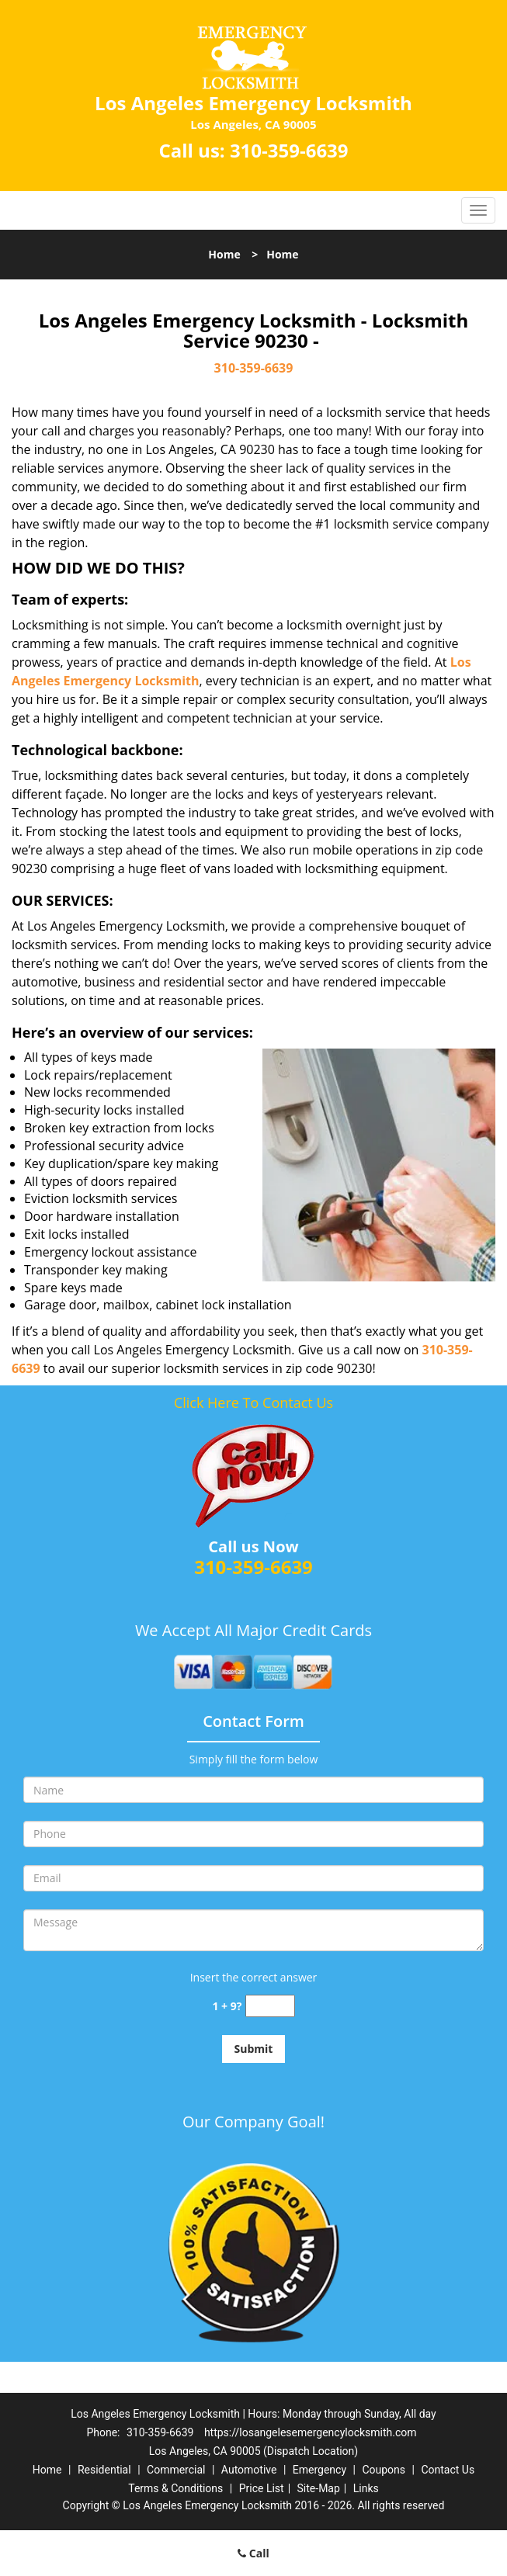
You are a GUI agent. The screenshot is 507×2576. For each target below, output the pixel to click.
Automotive (249, 2469)
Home (224, 254)
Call (253, 2553)
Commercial (176, 2469)
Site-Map (318, 2488)
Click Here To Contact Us (253, 1402)
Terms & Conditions (175, 2488)
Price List (261, 2488)
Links (366, 2488)
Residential (104, 2469)
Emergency (319, 2469)
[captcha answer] (270, 2006)
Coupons (383, 2469)
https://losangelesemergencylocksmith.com (310, 2432)
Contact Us (447, 2469)
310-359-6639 (289, 150)
